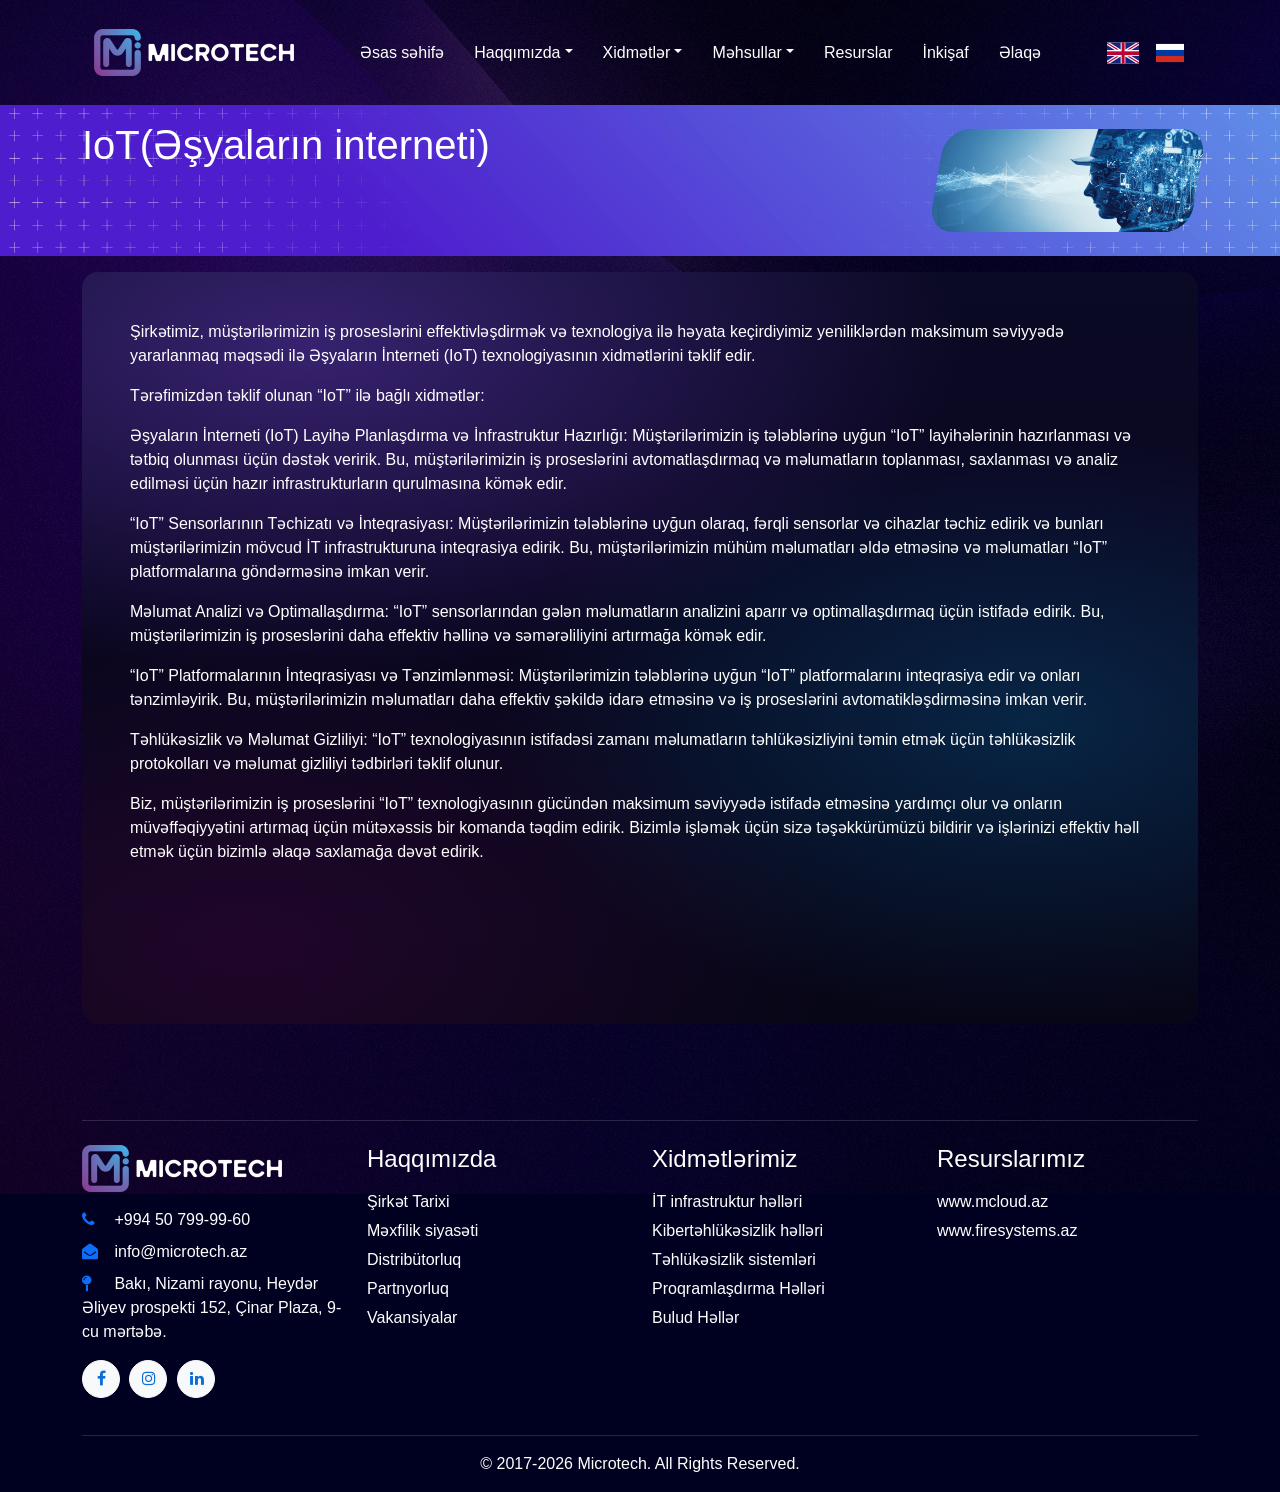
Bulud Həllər (695, 1317)
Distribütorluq (414, 1259)
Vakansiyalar (412, 1317)
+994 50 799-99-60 (166, 1219)
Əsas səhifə (402, 52)
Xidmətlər (637, 52)
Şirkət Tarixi (408, 1201)
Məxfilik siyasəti (422, 1230)
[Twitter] (101, 1379)
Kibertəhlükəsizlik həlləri (737, 1230)
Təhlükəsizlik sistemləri (734, 1259)
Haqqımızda (517, 52)
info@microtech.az (164, 1251)
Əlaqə (1020, 52)
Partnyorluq (408, 1288)
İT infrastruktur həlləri (727, 1201)
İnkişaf (945, 52)
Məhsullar (746, 52)
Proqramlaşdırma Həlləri (738, 1288)
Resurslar (858, 52)
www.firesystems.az (1007, 1230)
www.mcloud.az (992, 1201)
